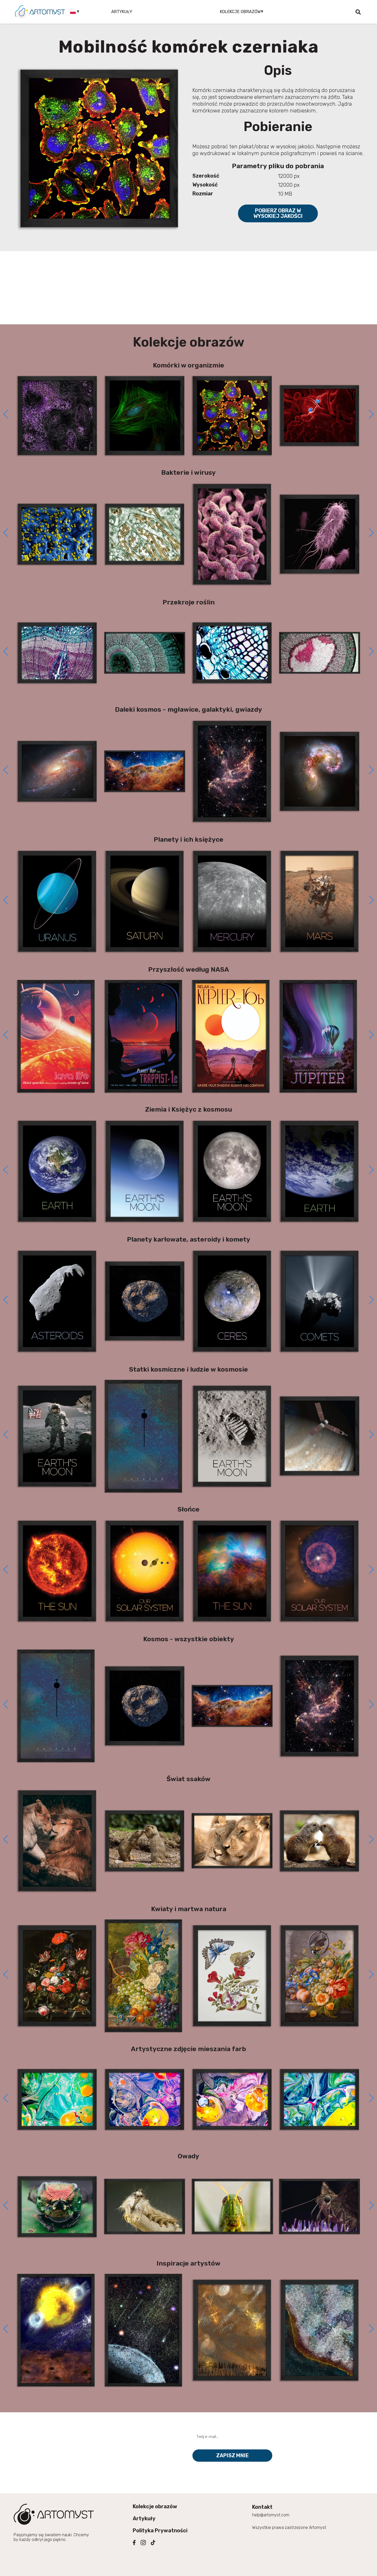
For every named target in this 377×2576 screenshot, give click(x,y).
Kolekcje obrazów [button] (240, 11)
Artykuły (121, 11)
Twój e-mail (206, 2427)
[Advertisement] (188, 287)
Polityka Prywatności (160, 2530)
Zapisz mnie (232, 2455)
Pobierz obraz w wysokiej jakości (278, 213)
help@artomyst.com (270, 2514)
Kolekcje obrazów (155, 2506)
